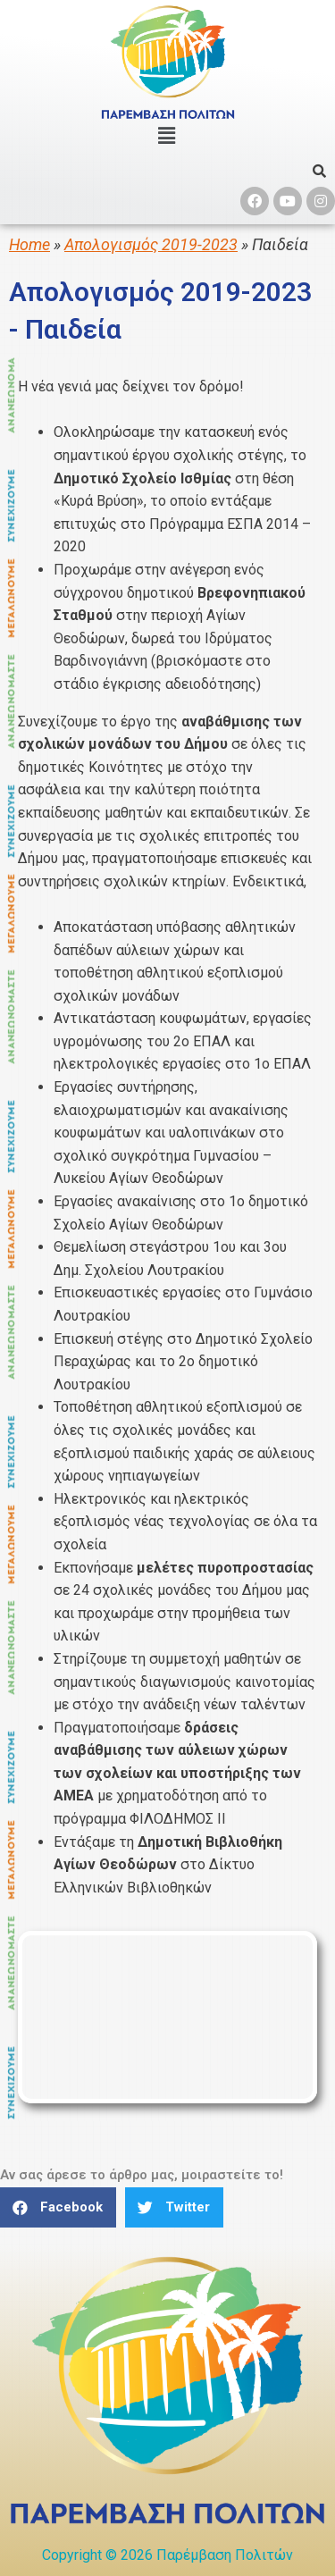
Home (29, 244)
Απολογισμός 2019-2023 (151, 244)
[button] (58, 2207)
